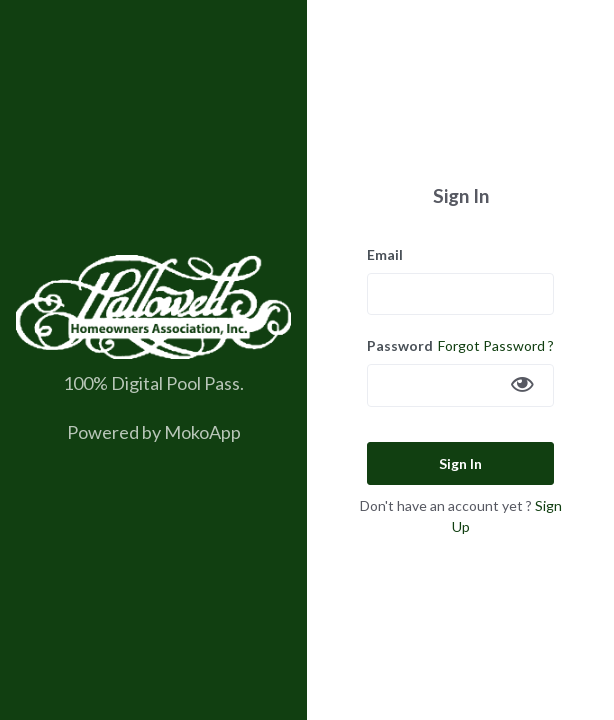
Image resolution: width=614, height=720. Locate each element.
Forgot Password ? (496, 345)
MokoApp (202, 432)
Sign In (460, 463)
